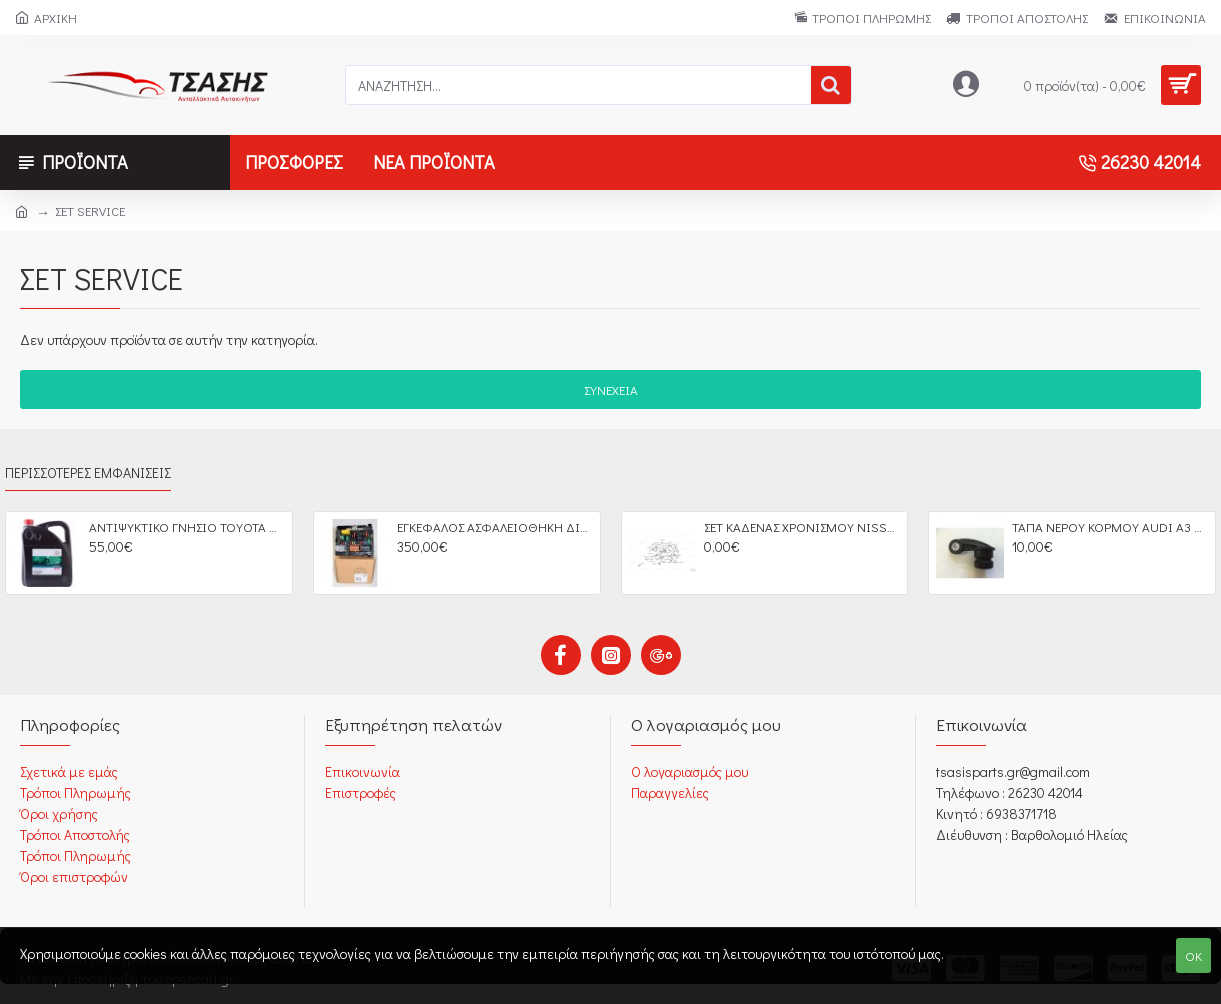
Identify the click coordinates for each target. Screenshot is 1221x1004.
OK (1193, 955)
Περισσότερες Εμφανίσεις (88, 473)
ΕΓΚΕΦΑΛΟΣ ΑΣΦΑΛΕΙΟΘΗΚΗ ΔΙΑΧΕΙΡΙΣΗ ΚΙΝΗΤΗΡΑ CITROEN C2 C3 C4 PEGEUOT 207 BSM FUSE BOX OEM (495, 527)
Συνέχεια (611, 389)
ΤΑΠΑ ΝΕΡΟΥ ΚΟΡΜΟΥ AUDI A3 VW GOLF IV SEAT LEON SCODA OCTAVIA (1110, 527)
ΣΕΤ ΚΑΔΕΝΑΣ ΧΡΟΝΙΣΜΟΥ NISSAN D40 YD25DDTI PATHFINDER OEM (802, 527)
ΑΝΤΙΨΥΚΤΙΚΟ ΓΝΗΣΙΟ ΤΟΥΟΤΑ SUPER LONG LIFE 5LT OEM (187, 527)
